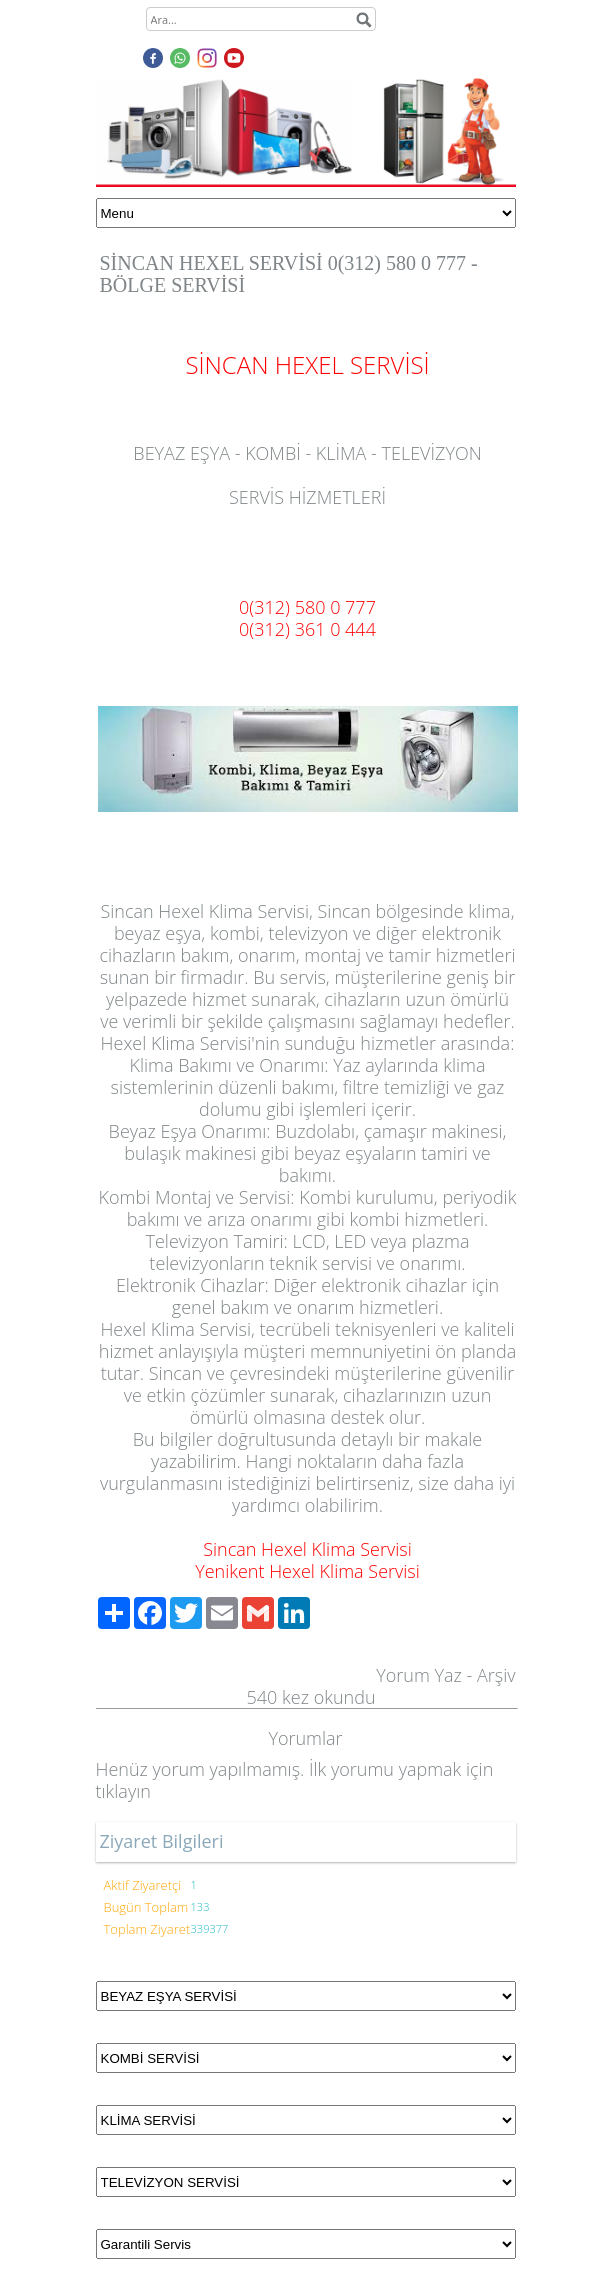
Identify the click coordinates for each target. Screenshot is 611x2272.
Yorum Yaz (419, 1675)
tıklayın (123, 1791)
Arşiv (496, 1675)
